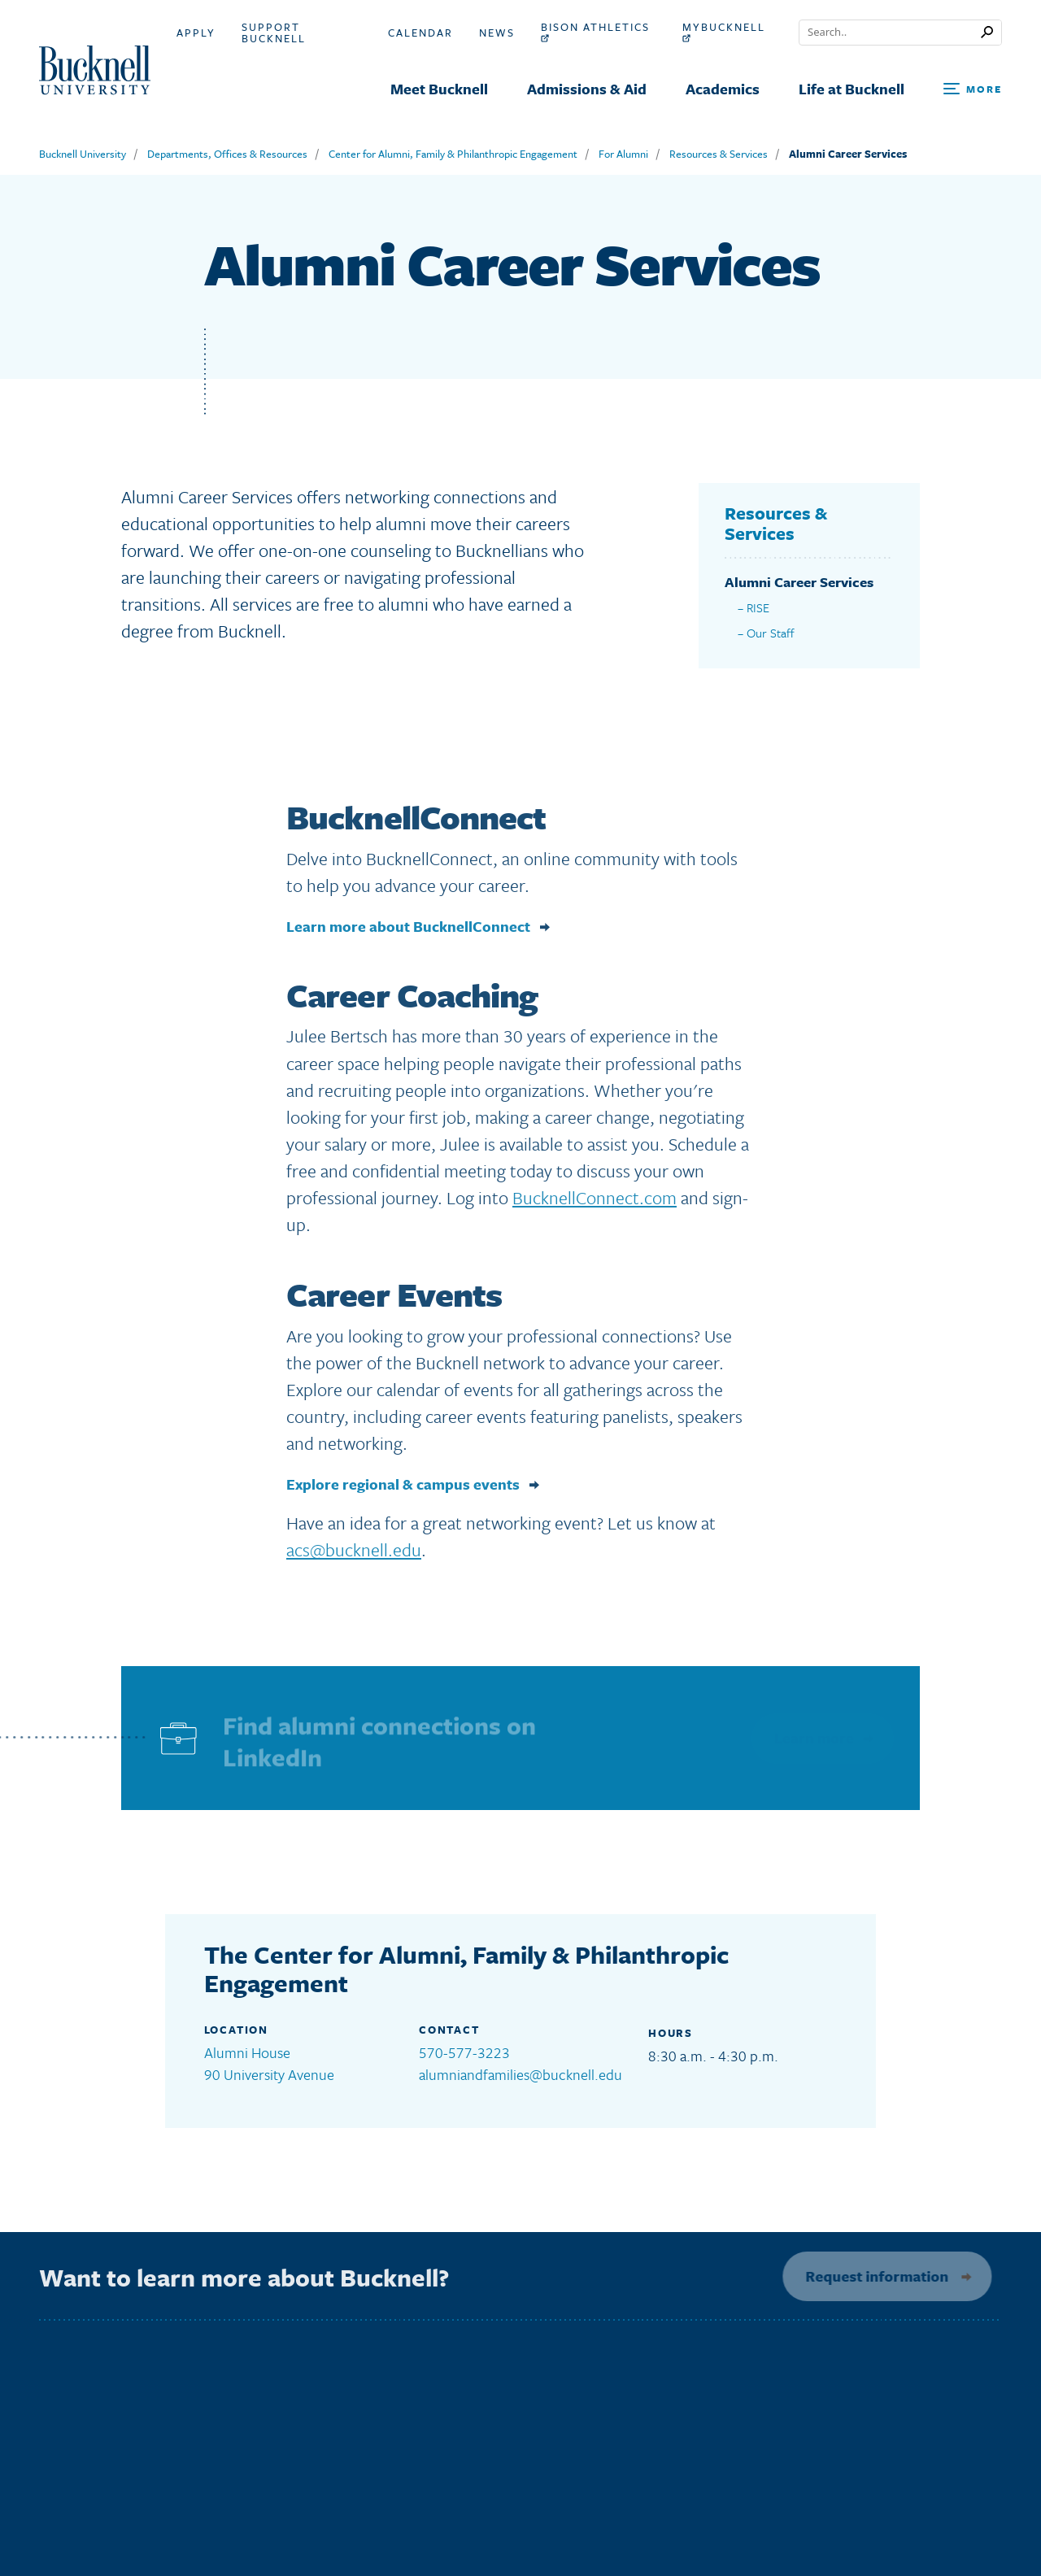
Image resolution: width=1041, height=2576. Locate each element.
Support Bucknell (274, 32)
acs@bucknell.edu (353, 1555)
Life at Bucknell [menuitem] (851, 88)
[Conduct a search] (890, 32)
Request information (871, 2276)
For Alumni (623, 154)
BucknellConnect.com (594, 1202)
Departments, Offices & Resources (227, 154)
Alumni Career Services (848, 154)
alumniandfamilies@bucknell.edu (520, 2074)
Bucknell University (82, 154)
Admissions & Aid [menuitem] (587, 88)
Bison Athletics (595, 31)
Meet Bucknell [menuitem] (439, 88)
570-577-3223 (464, 2052)
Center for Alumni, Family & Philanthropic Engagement (453, 154)
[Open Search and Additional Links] (972, 90)
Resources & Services (718, 154)
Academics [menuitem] (723, 88)
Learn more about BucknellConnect (408, 931)
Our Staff (771, 633)
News (497, 32)
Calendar (420, 32)
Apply (196, 32)
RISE (758, 607)
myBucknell (723, 31)
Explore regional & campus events (403, 1489)
